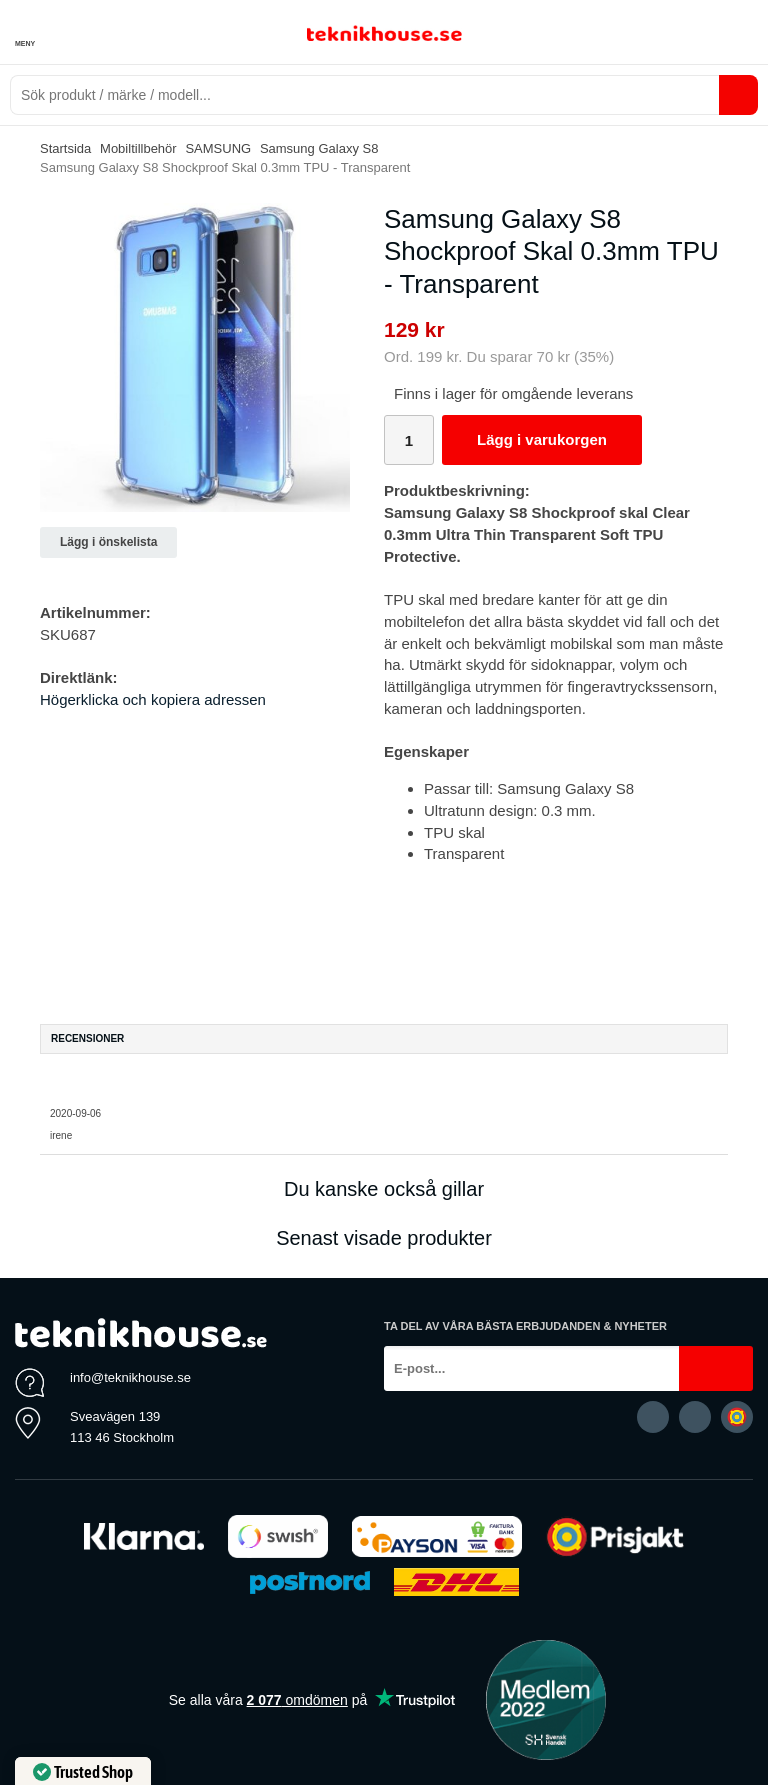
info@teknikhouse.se (130, 1377)
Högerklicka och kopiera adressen (153, 699)
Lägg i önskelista (108, 542)
